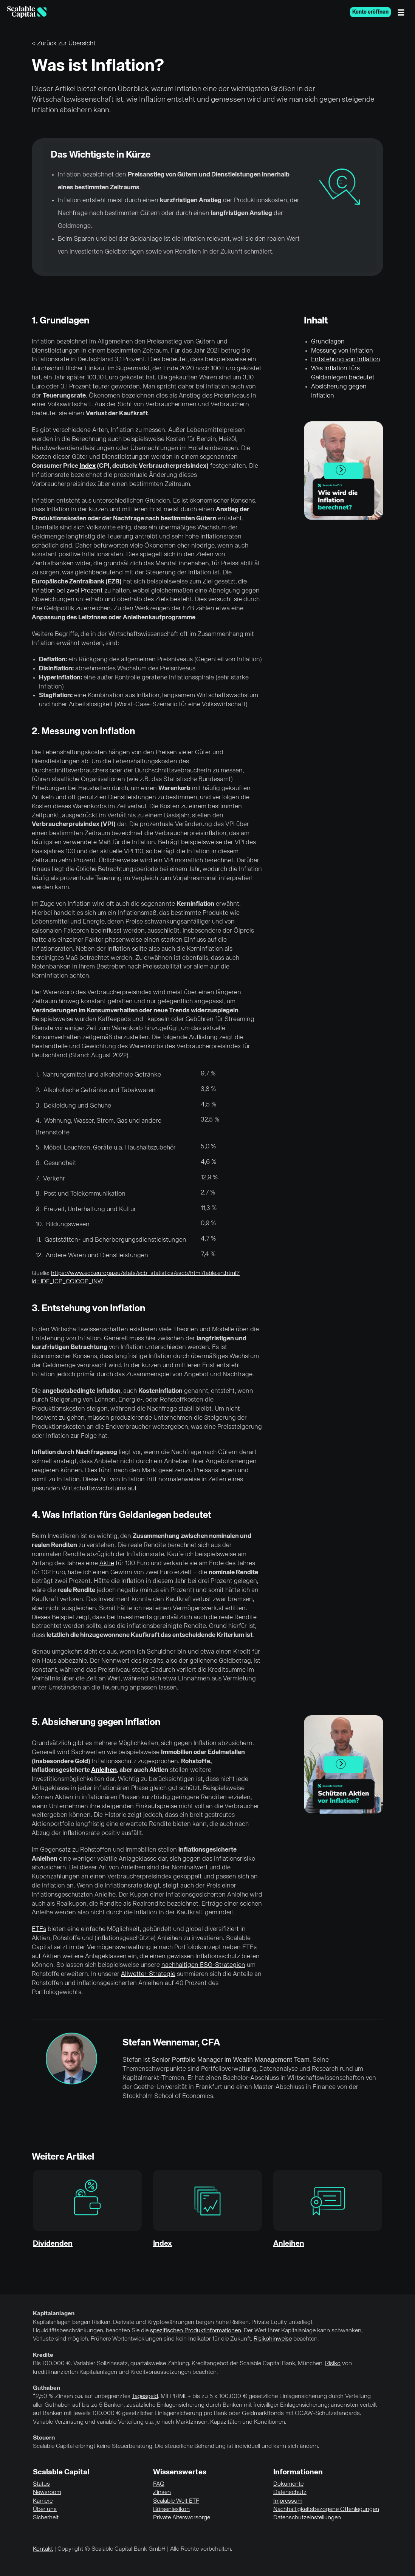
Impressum (287, 2501)
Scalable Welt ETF (176, 2501)
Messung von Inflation (342, 351)
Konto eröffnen (370, 12)
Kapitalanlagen (53, 2314)
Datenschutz (290, 2492)
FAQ (158, 2484)
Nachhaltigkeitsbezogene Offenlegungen (326, 2509)
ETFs (39, 1929)
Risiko (333, 2364)
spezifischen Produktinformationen (195, 2331)
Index (87, 466)
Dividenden (53, 2244)
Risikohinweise (273, 2339)
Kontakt (43, 2549)
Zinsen (162, 2492)
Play (343, 472)
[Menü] (403, 12)
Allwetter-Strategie (148, 1974)
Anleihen (104, 1770)
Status (41, 2484)
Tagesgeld (145, 2396)
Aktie (106, 1563)
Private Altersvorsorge (181, 2518)
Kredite (43, 2355)
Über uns (45, 2509)
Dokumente (288, 2484)
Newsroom (47, 2492)
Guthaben (46, 2388)
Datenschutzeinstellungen (307, 2518)
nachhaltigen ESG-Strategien (203, 1965)
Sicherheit (46, 2518)
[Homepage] (26, 12)
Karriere (43, 2501)
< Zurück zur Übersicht (64, 43)
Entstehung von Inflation (345, 359)
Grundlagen (328, 342)
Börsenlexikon (171, 2509)
